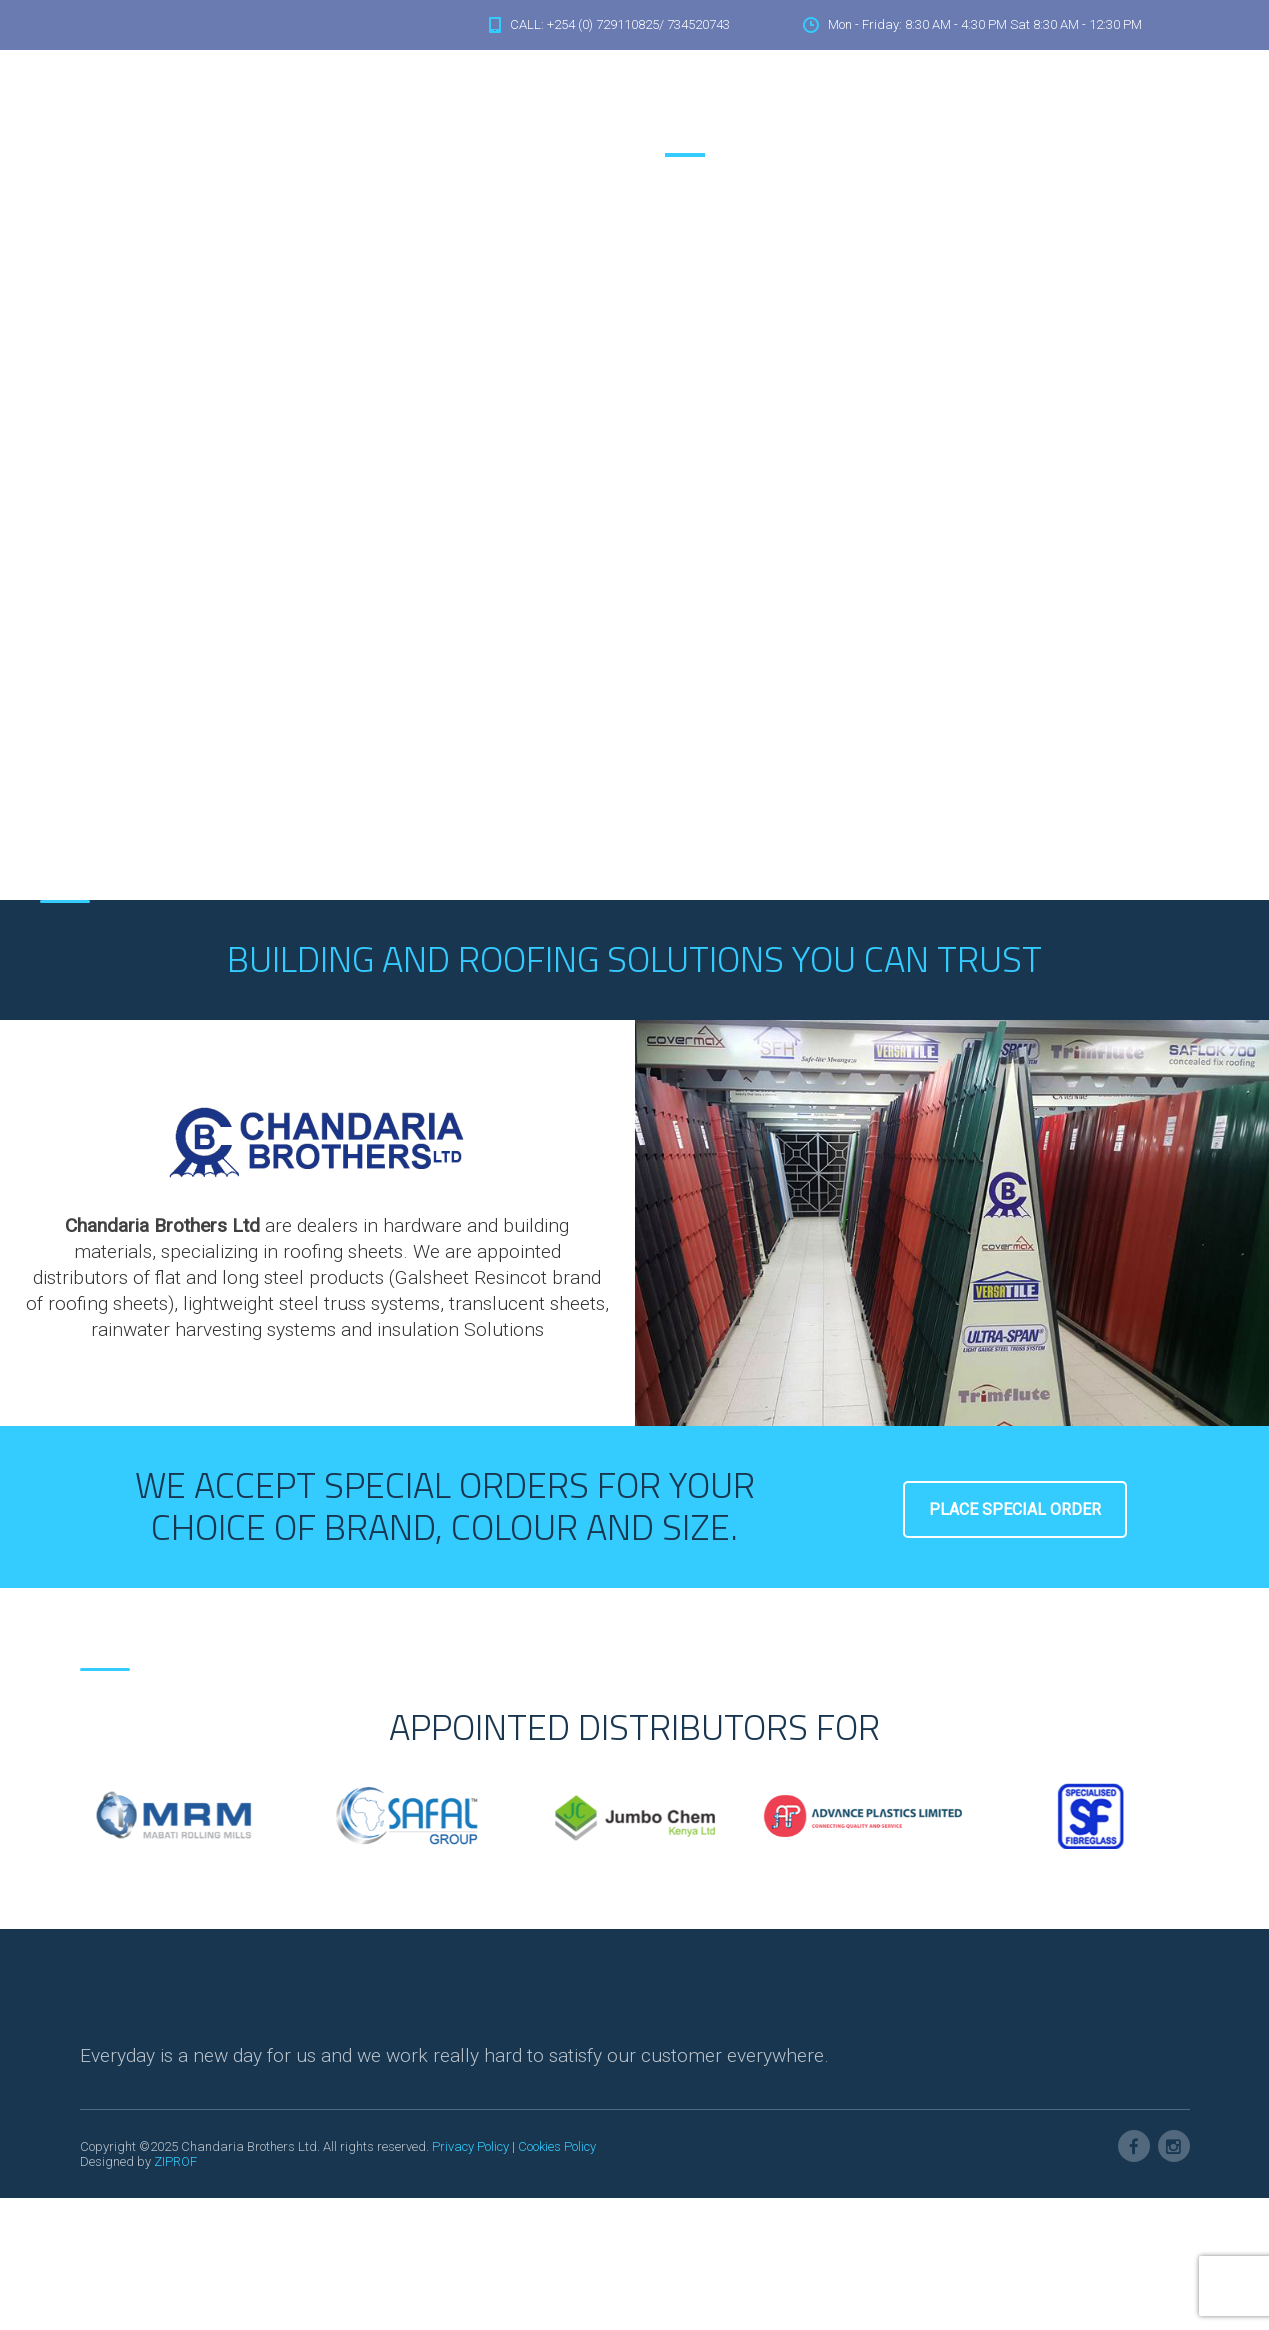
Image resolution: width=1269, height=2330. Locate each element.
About (729, 108)
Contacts (1109, 108)
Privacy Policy (470, 2146)
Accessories (1019, 108)
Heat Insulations (905, 108)
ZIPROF (175, 2161)
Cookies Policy (557, 2146)
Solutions (800, 108)
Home (669, 108)
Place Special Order (1015, 1509)
